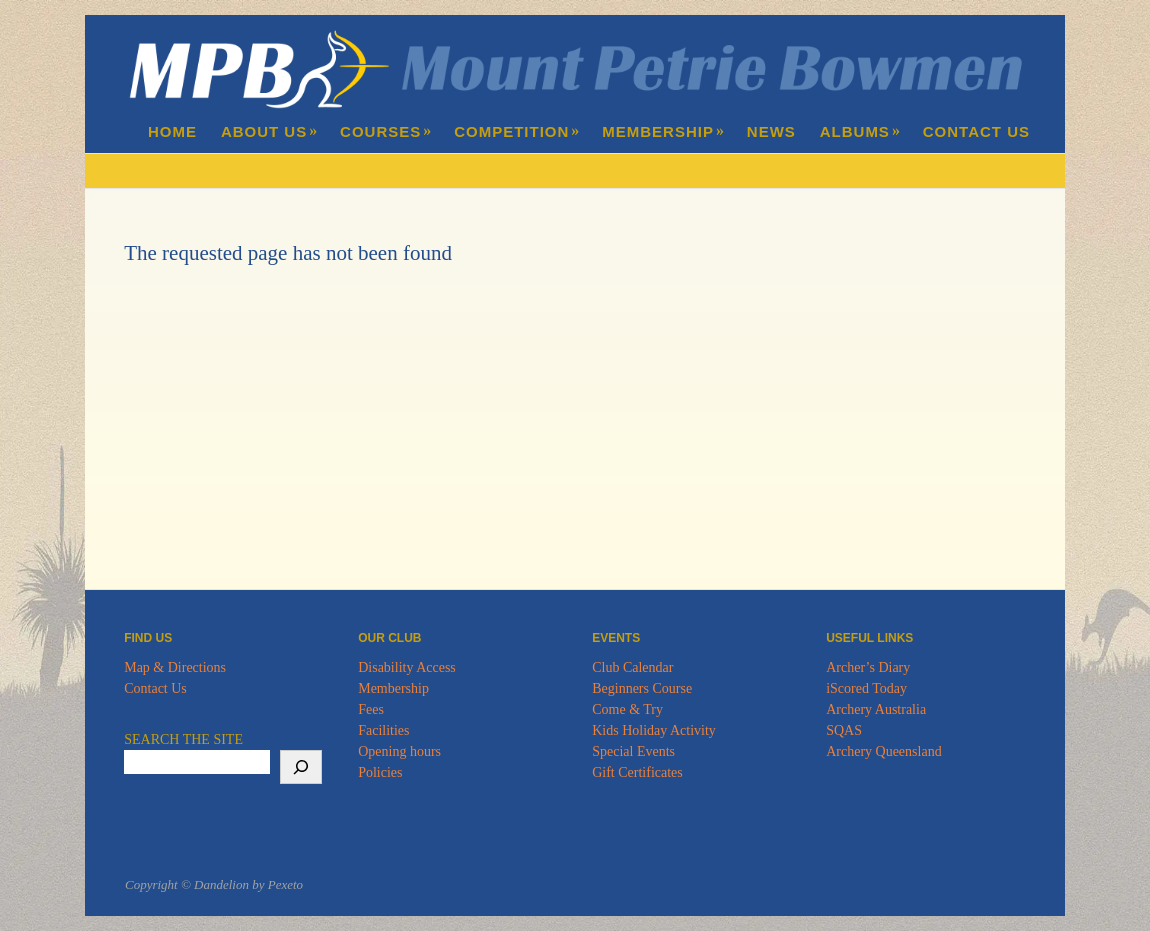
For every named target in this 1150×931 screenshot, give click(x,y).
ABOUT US (269, 131)
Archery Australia (876, 709)
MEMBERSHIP (663, 131)
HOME (172, 131)
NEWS (771, 131)
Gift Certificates (637, 772)
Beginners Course (642, 688)
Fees (371, 709)
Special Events (633, 751)
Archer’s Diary (868, 667)
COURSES (386, 131)
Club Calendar (632, 667)
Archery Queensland (883, 751)
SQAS (844, 730)
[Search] (301, 767)
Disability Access (407, 667)
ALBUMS (860, 131)
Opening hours (399, 751)
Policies (380, 772)
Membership (393, 688)
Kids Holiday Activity (654, 730)
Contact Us (155, 688)
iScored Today (866, 688)
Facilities (383, 730)
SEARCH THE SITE (183, 739)
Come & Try (627, 709)
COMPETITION (517, 131)
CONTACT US (976, 131)
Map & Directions (175, 667)
